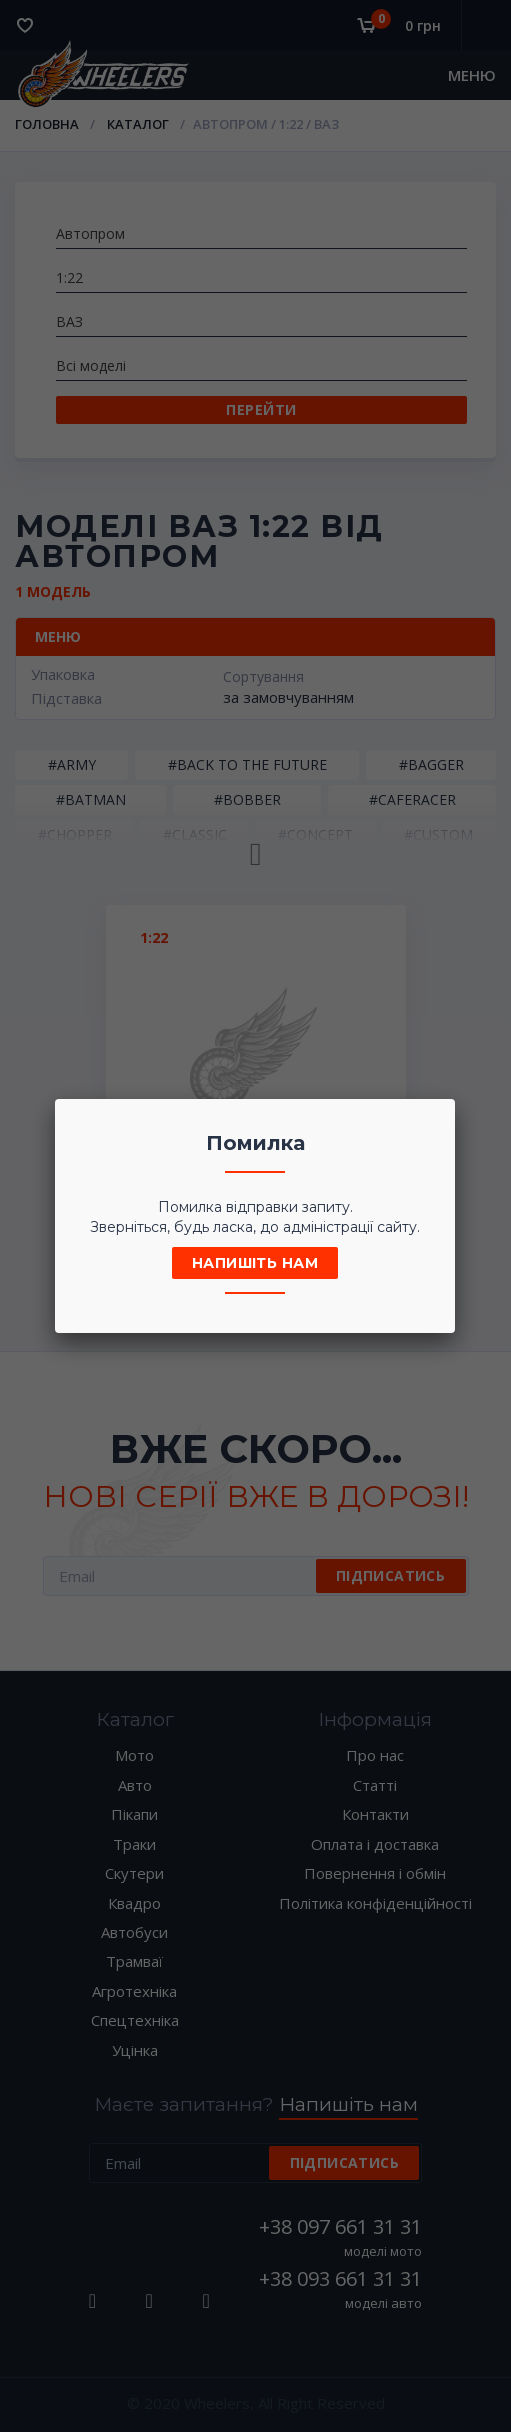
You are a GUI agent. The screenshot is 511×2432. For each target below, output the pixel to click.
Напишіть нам (255, 1263)
